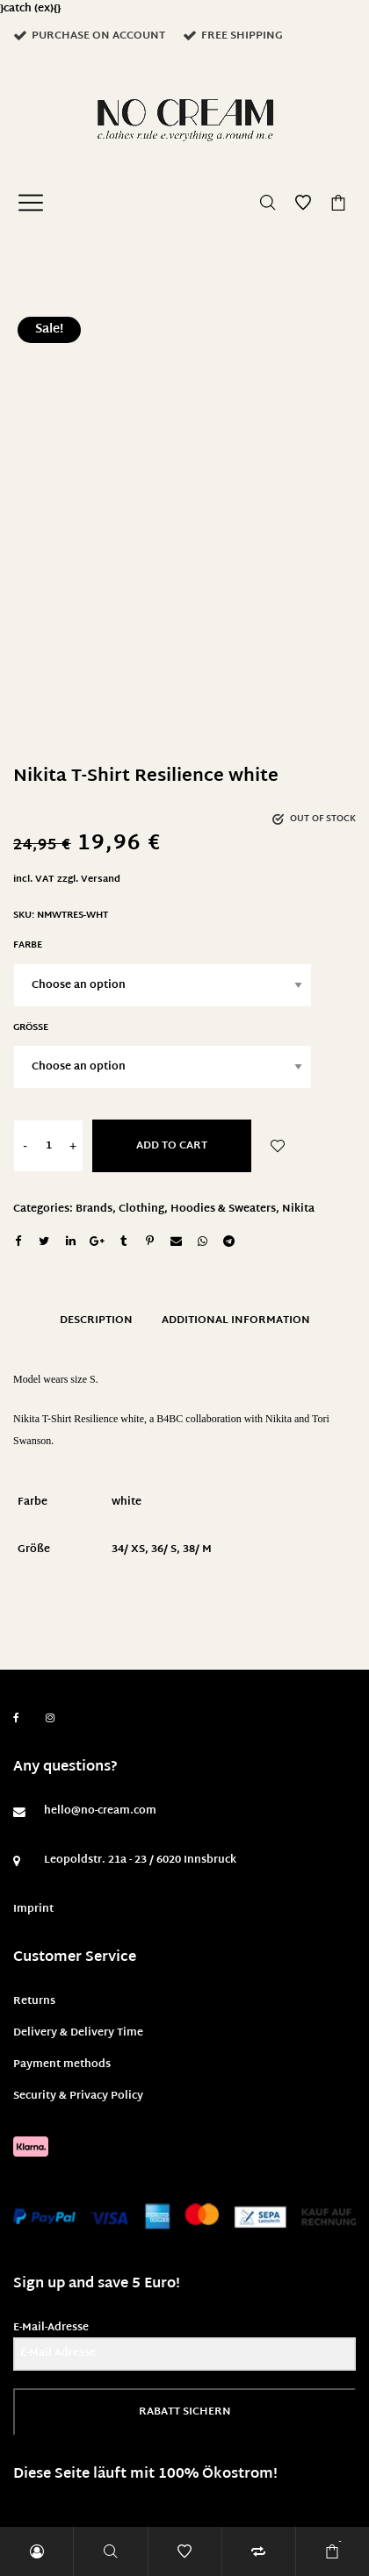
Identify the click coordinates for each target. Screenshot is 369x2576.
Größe (30, 1028)
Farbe (27, 945)
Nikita (298, 1209)
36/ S (164, 1549)
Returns (34, 2001)
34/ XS (128, 1549)
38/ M (197, 1549)
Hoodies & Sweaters (223, 1209)
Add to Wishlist (277, 1146)
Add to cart (171, 1146)
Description (96, 1320)
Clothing (141, 1209)
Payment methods (62, 2064)
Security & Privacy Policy (78, 2096)
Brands (94, 1209)
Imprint (33, 1909)
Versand (100, 879)
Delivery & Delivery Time (78, 2033)
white (126, 1502)
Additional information (236, 1320)
